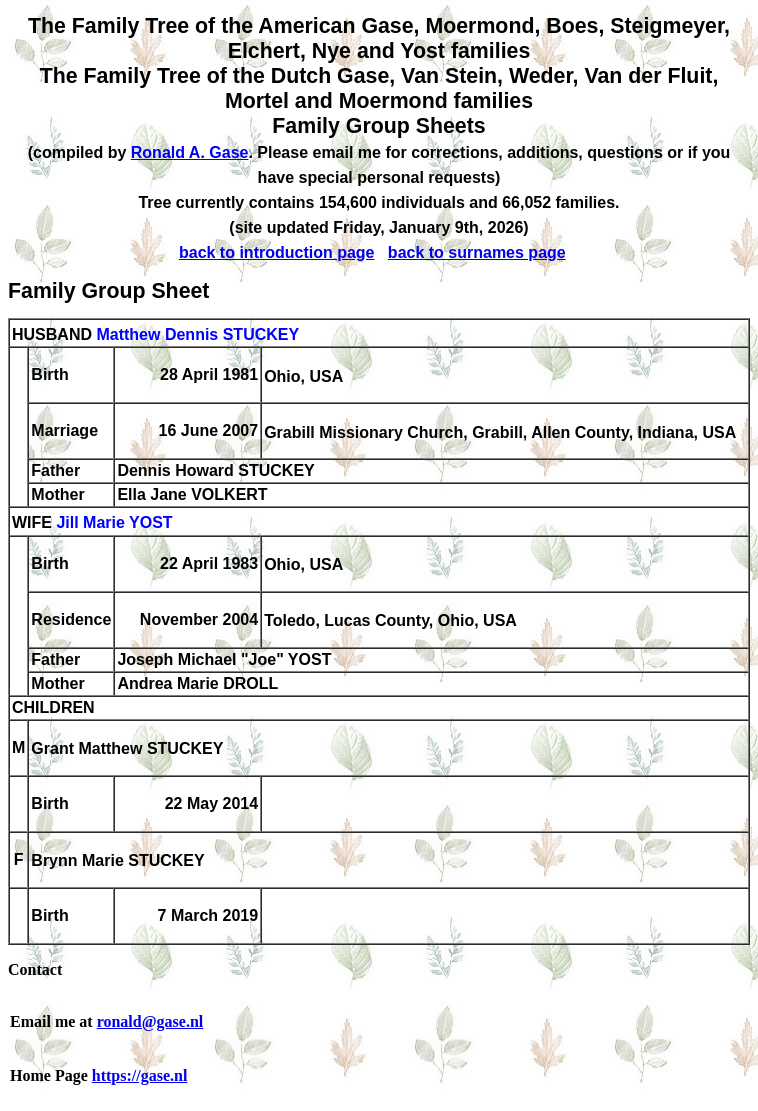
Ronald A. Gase (190, 152)
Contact (35, 969)
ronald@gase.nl (150, 1021)
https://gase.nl (140, 1075)
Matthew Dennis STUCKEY (197, 334)
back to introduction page (277, 252)
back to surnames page (477, 252)
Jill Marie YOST (114, 523)
